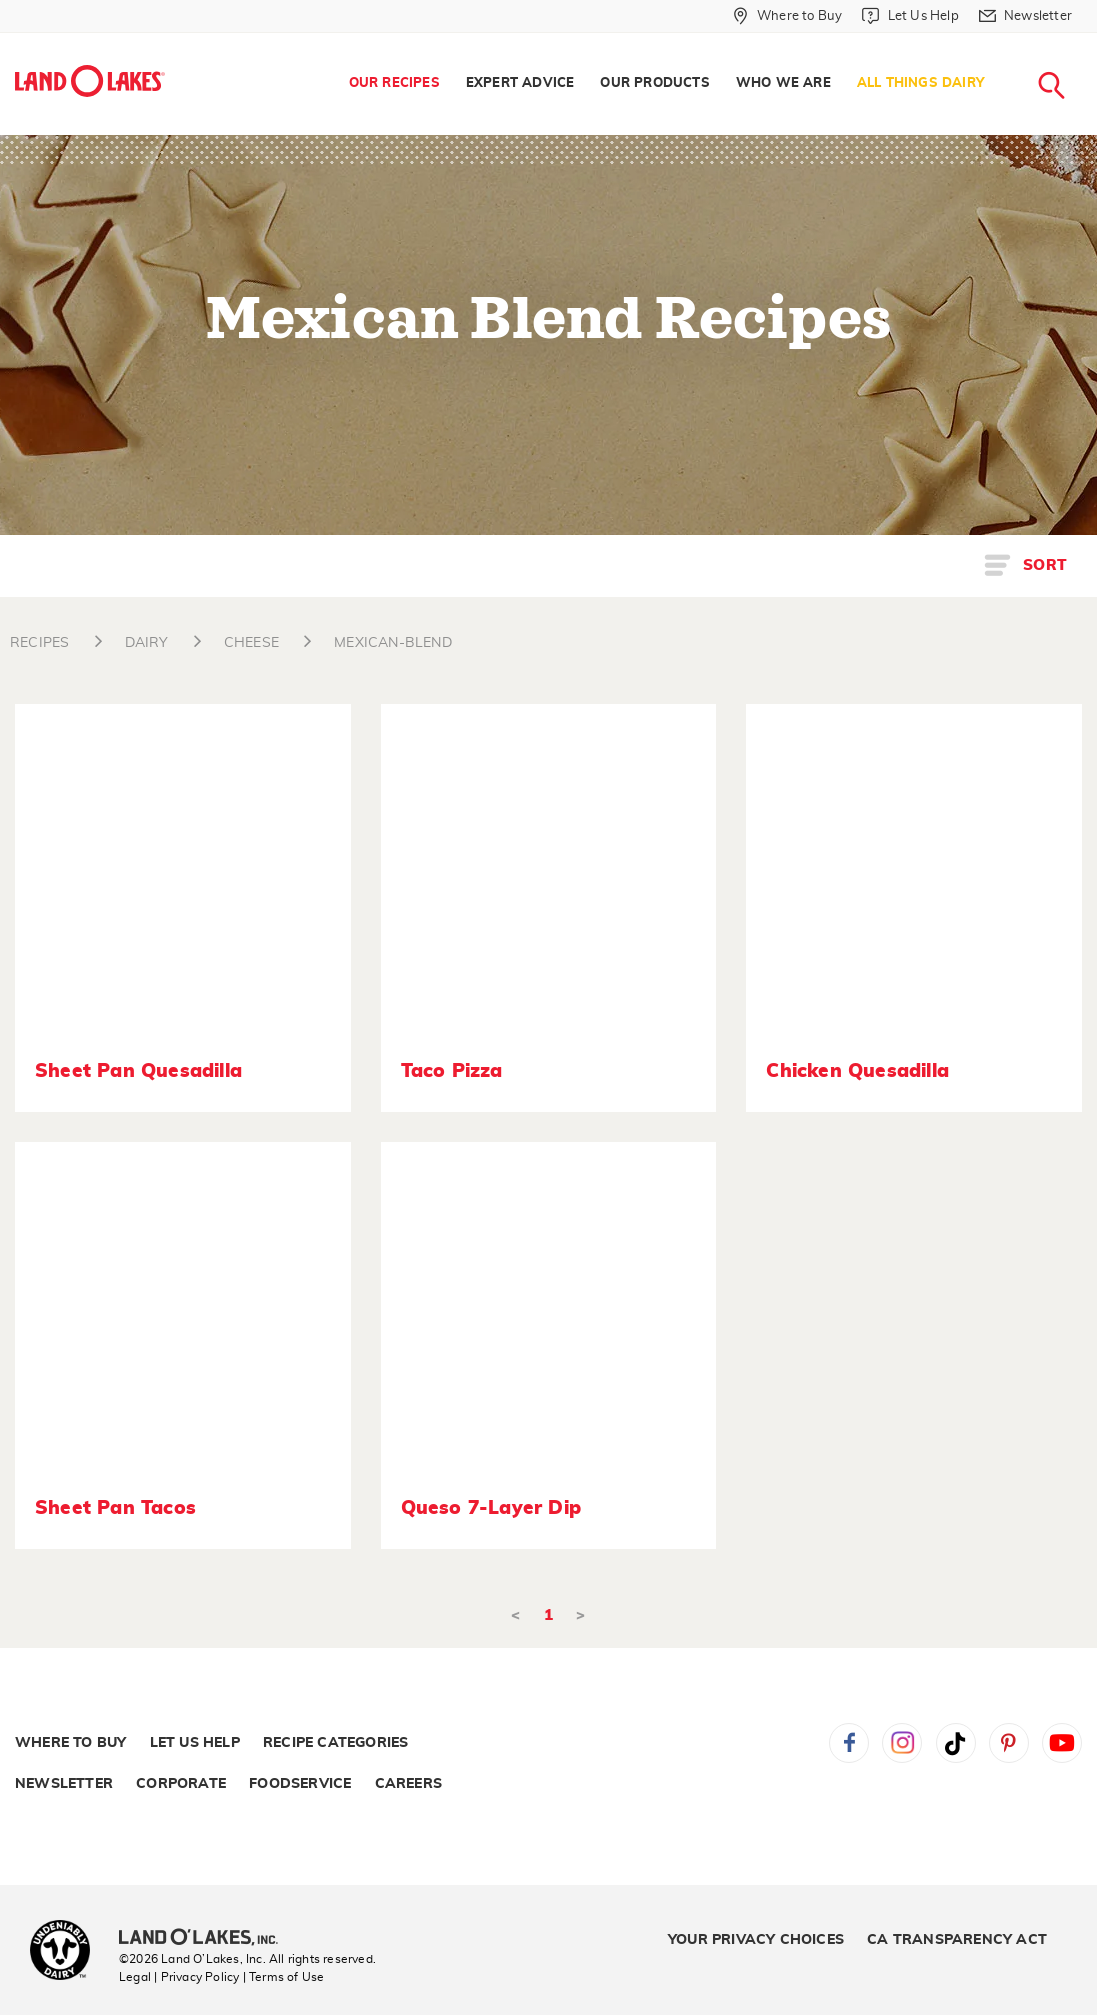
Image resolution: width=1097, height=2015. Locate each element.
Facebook (849, 1743)
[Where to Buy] (787, 16)
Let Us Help (195, 1743)
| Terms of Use (284, 1977)
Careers (408, 1784)
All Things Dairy (920, 83)
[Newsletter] (1025, 16)
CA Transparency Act (957, 1940)
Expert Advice (520, 83)
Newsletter (64, 1784)
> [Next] (580, 1615)
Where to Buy (70, 1743)
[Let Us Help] (910, 16)
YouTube (1062, 1743)
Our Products (654, 83)
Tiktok (956, 1743)
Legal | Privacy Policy (179, 1977)
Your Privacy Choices (756, 1940)
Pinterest (1009, 1743)
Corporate (181, 1784)
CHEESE (251, 643)
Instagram (902, 1743)
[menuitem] (394, 84)
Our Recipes (394, 83)
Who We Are (783, 83)
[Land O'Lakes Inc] (206, 1939)
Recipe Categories (335, 1743)
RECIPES (39, 643)
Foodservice (300, 1784)
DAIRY (147, 643)
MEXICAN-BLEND (393, 643)
